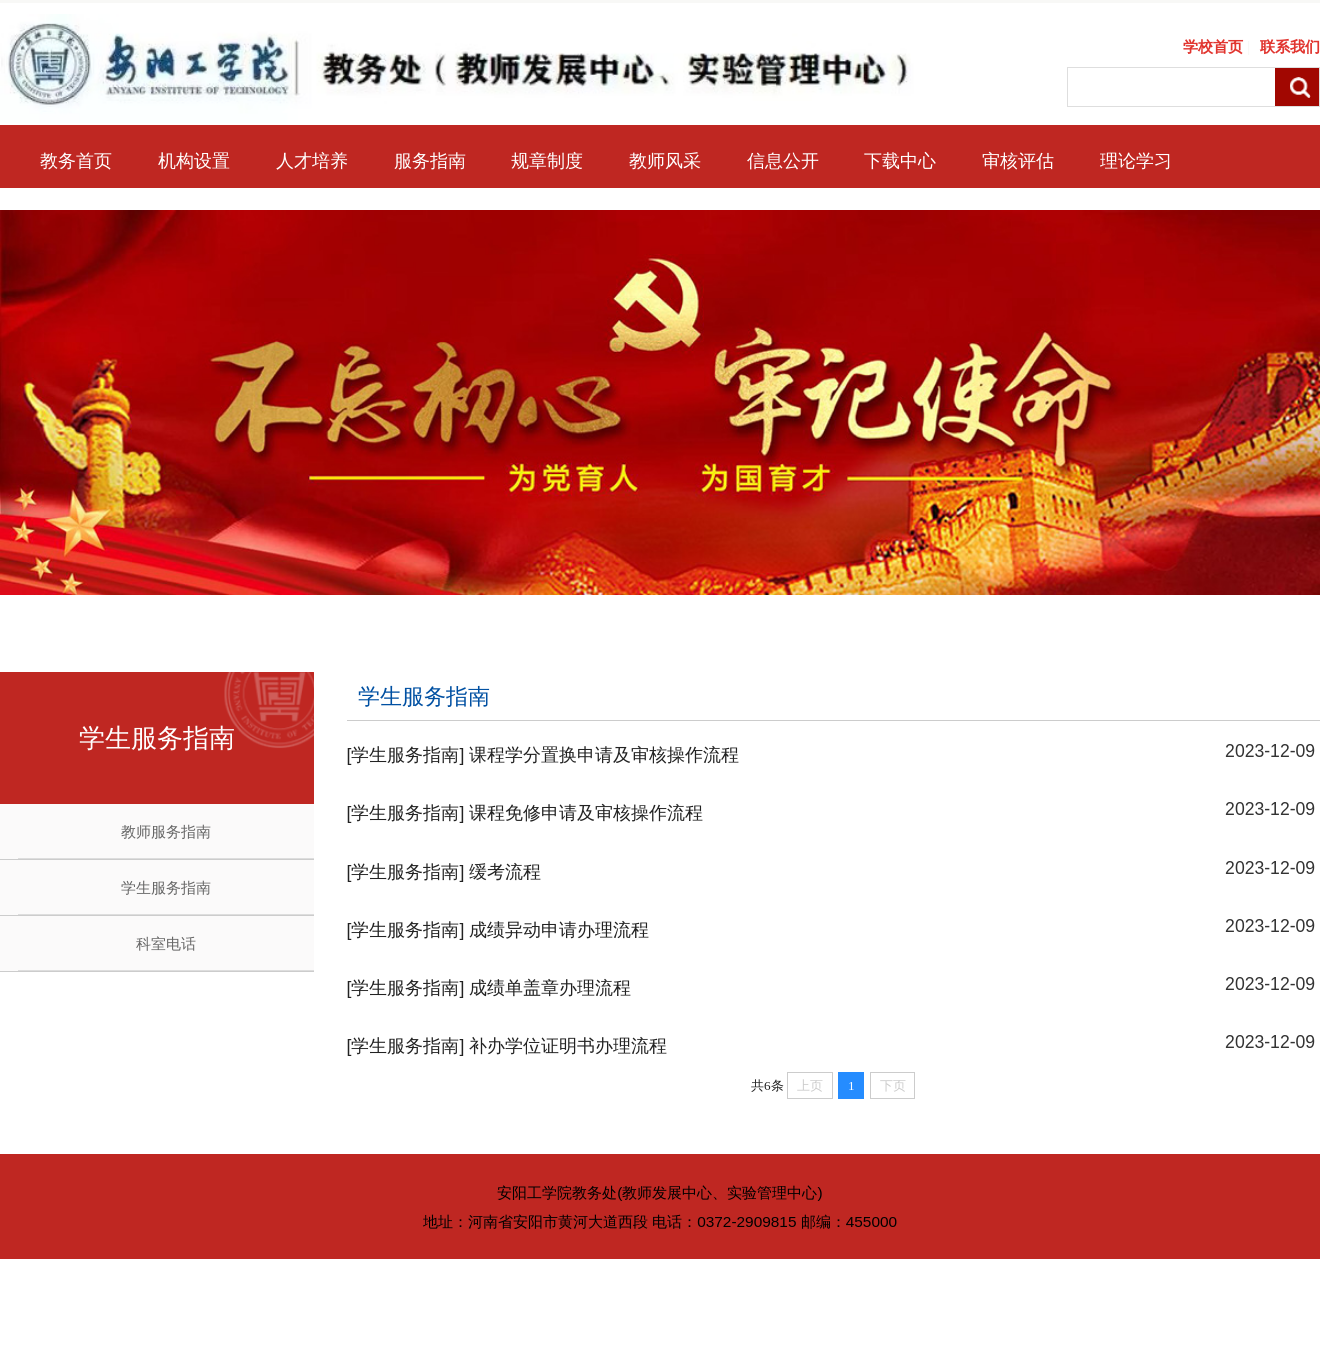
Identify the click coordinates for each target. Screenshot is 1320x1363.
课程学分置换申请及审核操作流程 (604, 755)
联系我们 (1290, 46)
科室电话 (166, 943)
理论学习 (1136, 161)
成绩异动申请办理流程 (559, 930)
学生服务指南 (166, 887)
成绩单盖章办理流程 (550, 988)
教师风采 (665, 161)
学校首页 (1213, 46)
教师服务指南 (166, 831)
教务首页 (76, 161)
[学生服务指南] (406, 755)
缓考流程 (505, 872)
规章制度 (547, 161)
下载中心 (900, 161)
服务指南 (430, 161)
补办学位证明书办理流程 (568, 1046)
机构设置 (194, 161)
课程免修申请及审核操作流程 (586, 813)
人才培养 (312, 161)
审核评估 (1018, 161)
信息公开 (783, 161)
